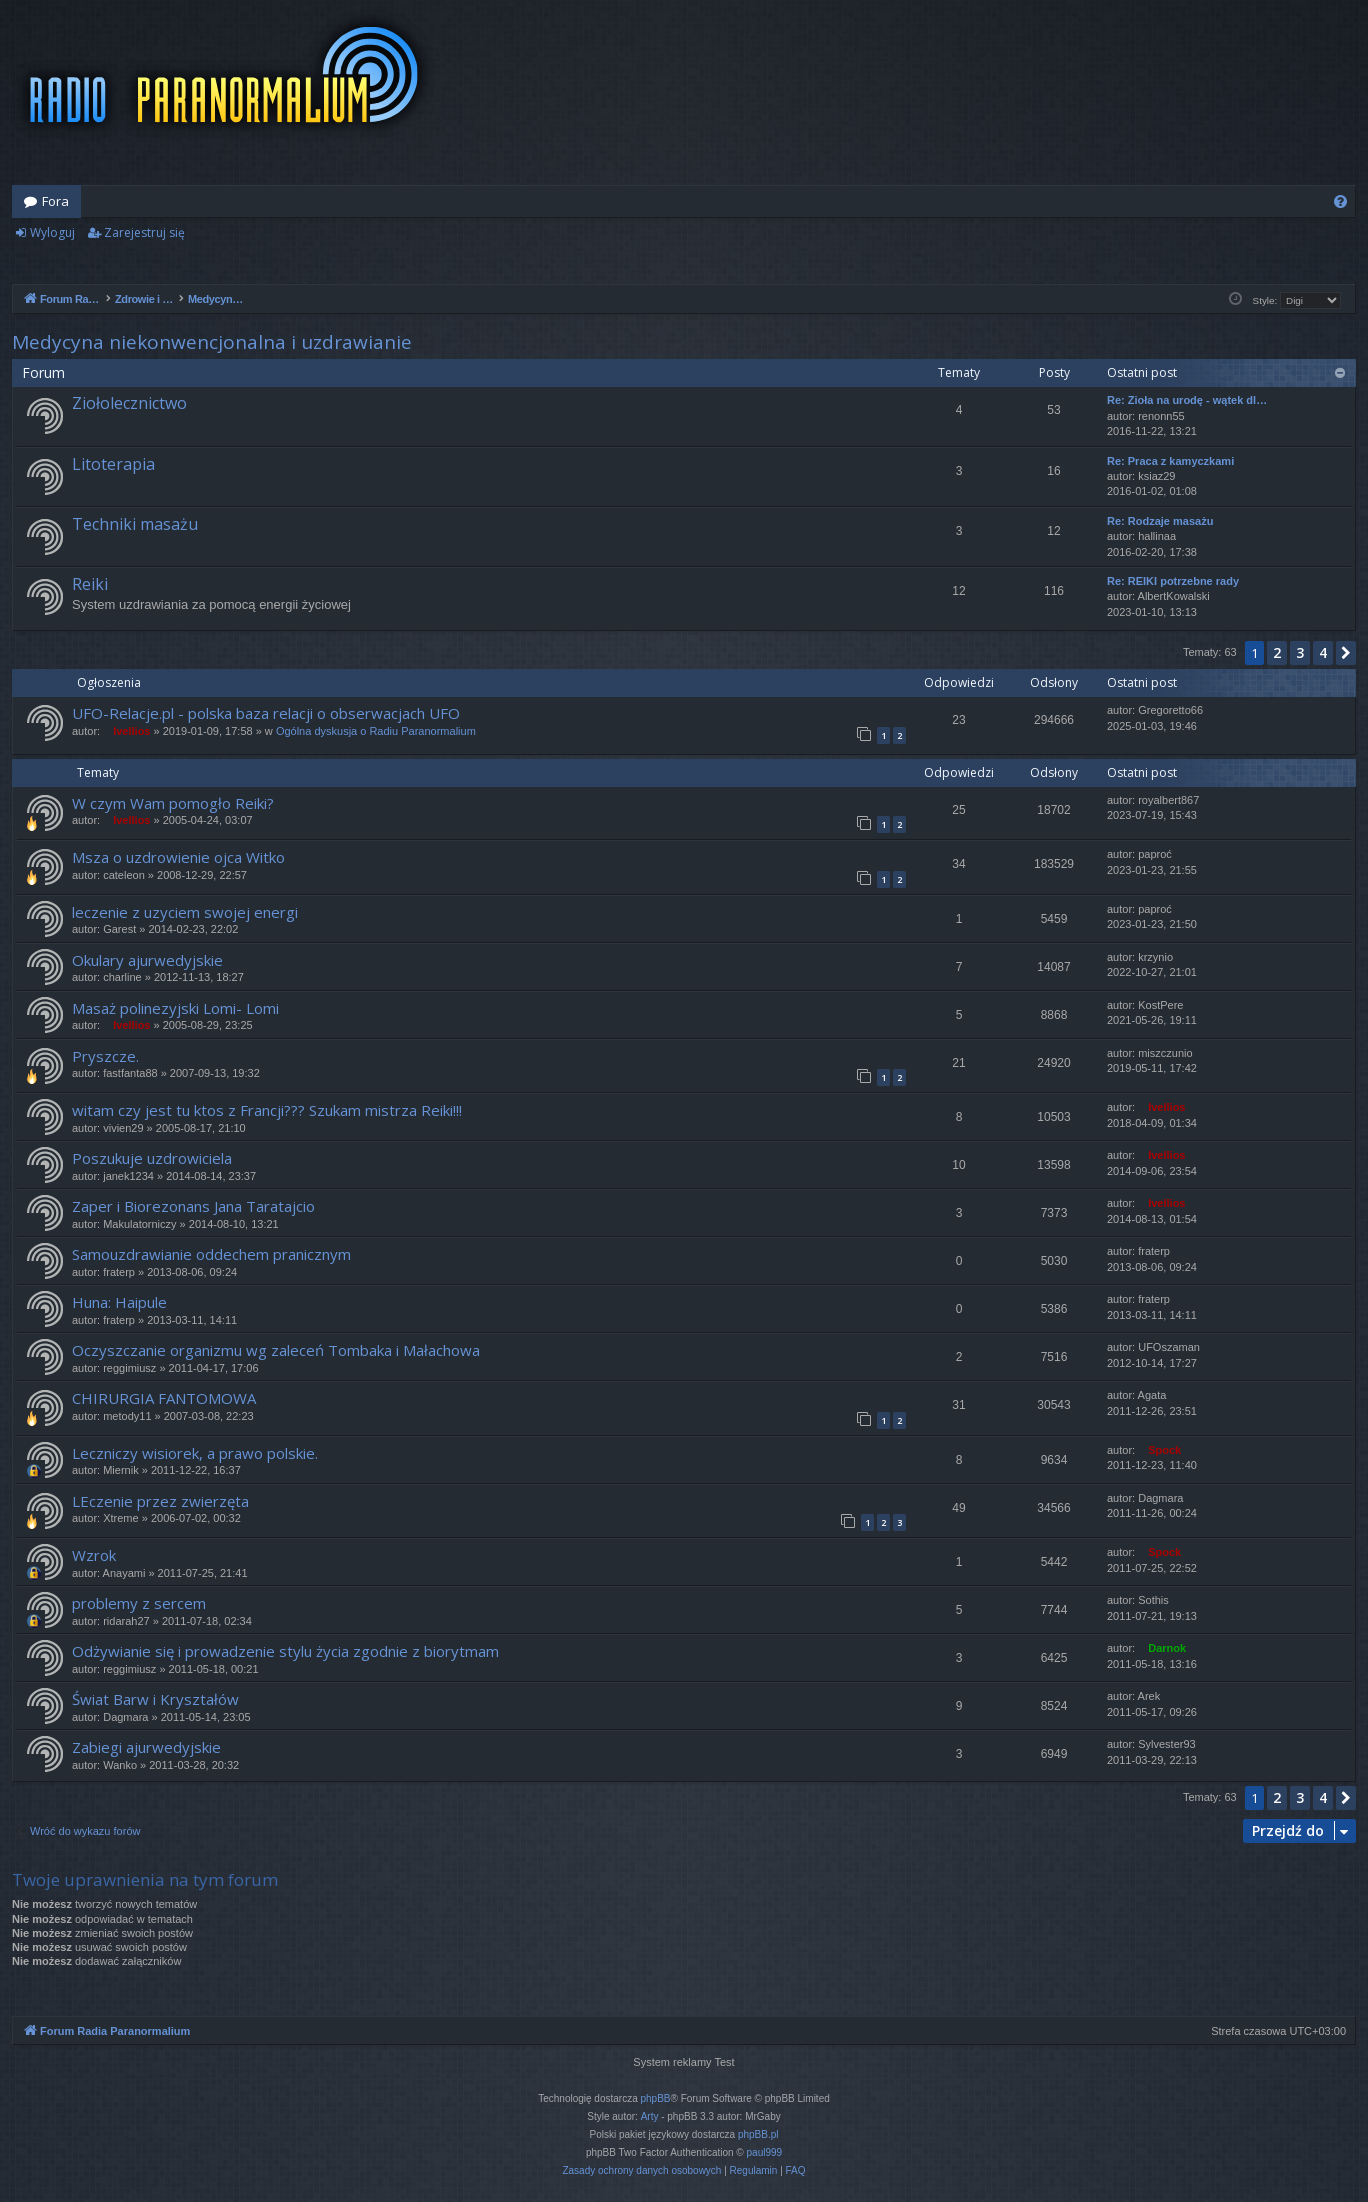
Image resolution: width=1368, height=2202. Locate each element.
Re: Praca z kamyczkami (1170, 461)
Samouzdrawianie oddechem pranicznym (211, 1254)
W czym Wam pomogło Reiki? (173, 803)
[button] (1346, 653)
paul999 (765, 2152)
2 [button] (1277, 652)
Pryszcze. (105, 1056)
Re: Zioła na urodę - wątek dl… (1187, 400)
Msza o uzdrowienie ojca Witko (178, 857)
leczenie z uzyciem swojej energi (185, 912)
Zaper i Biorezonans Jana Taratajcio (193, 1206)
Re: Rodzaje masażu (1160, 521)
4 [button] (1323, 652)
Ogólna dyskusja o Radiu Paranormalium (376, 731)
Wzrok (94, 1555)
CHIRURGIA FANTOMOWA (164, 1398)
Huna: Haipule (119, 1302)
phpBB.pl (758, 2134)
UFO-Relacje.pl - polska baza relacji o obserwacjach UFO (266, 713)
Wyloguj (52, 232)
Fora (55, 201)
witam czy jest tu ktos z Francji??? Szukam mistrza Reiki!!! (267, 1110)
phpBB (656, 2098)
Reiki (90, 584)
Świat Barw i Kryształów (155, 1699)
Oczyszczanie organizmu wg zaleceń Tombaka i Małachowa (276, 1350)
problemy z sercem (139, 1603)
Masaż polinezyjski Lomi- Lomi (175, 1008)
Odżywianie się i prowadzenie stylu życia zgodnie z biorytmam (285, 1651)
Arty (650, 2116)
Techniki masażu (135, 524)
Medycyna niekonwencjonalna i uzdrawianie (212, 342)
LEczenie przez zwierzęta (160, 1501)
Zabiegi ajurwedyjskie (146, 1747)
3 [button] (1300, 652)
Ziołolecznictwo (129, 403)
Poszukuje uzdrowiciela (152, 1158)
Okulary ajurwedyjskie (147, 960)
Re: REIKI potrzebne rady (1173, 581)
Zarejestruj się (144, 232)
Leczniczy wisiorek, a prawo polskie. (195, 1453)
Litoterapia (113, 464)
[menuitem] (1340, 201)
